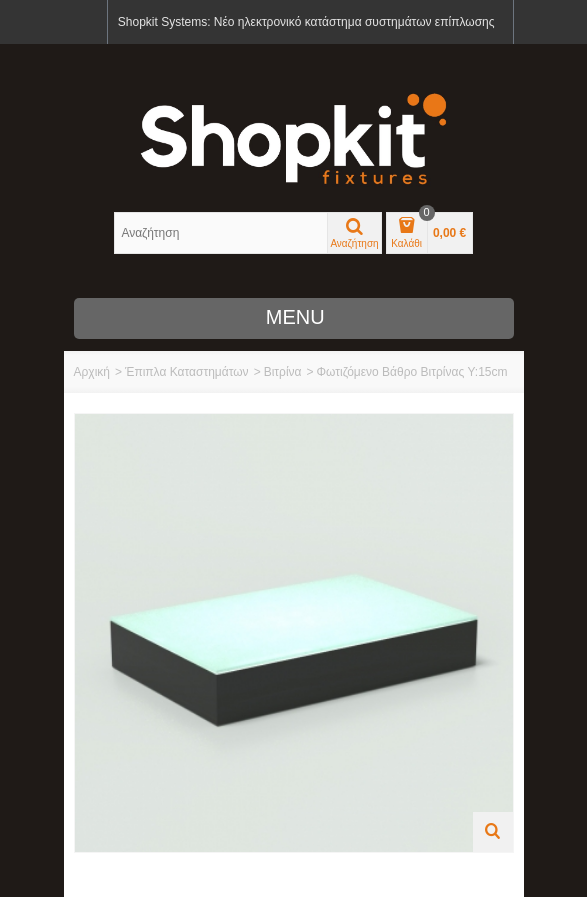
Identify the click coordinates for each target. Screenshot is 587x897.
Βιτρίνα (283, 372)
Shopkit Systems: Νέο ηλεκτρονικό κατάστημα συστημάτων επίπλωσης (306, 22)
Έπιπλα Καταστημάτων (187, 372)
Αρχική (92, 372)
